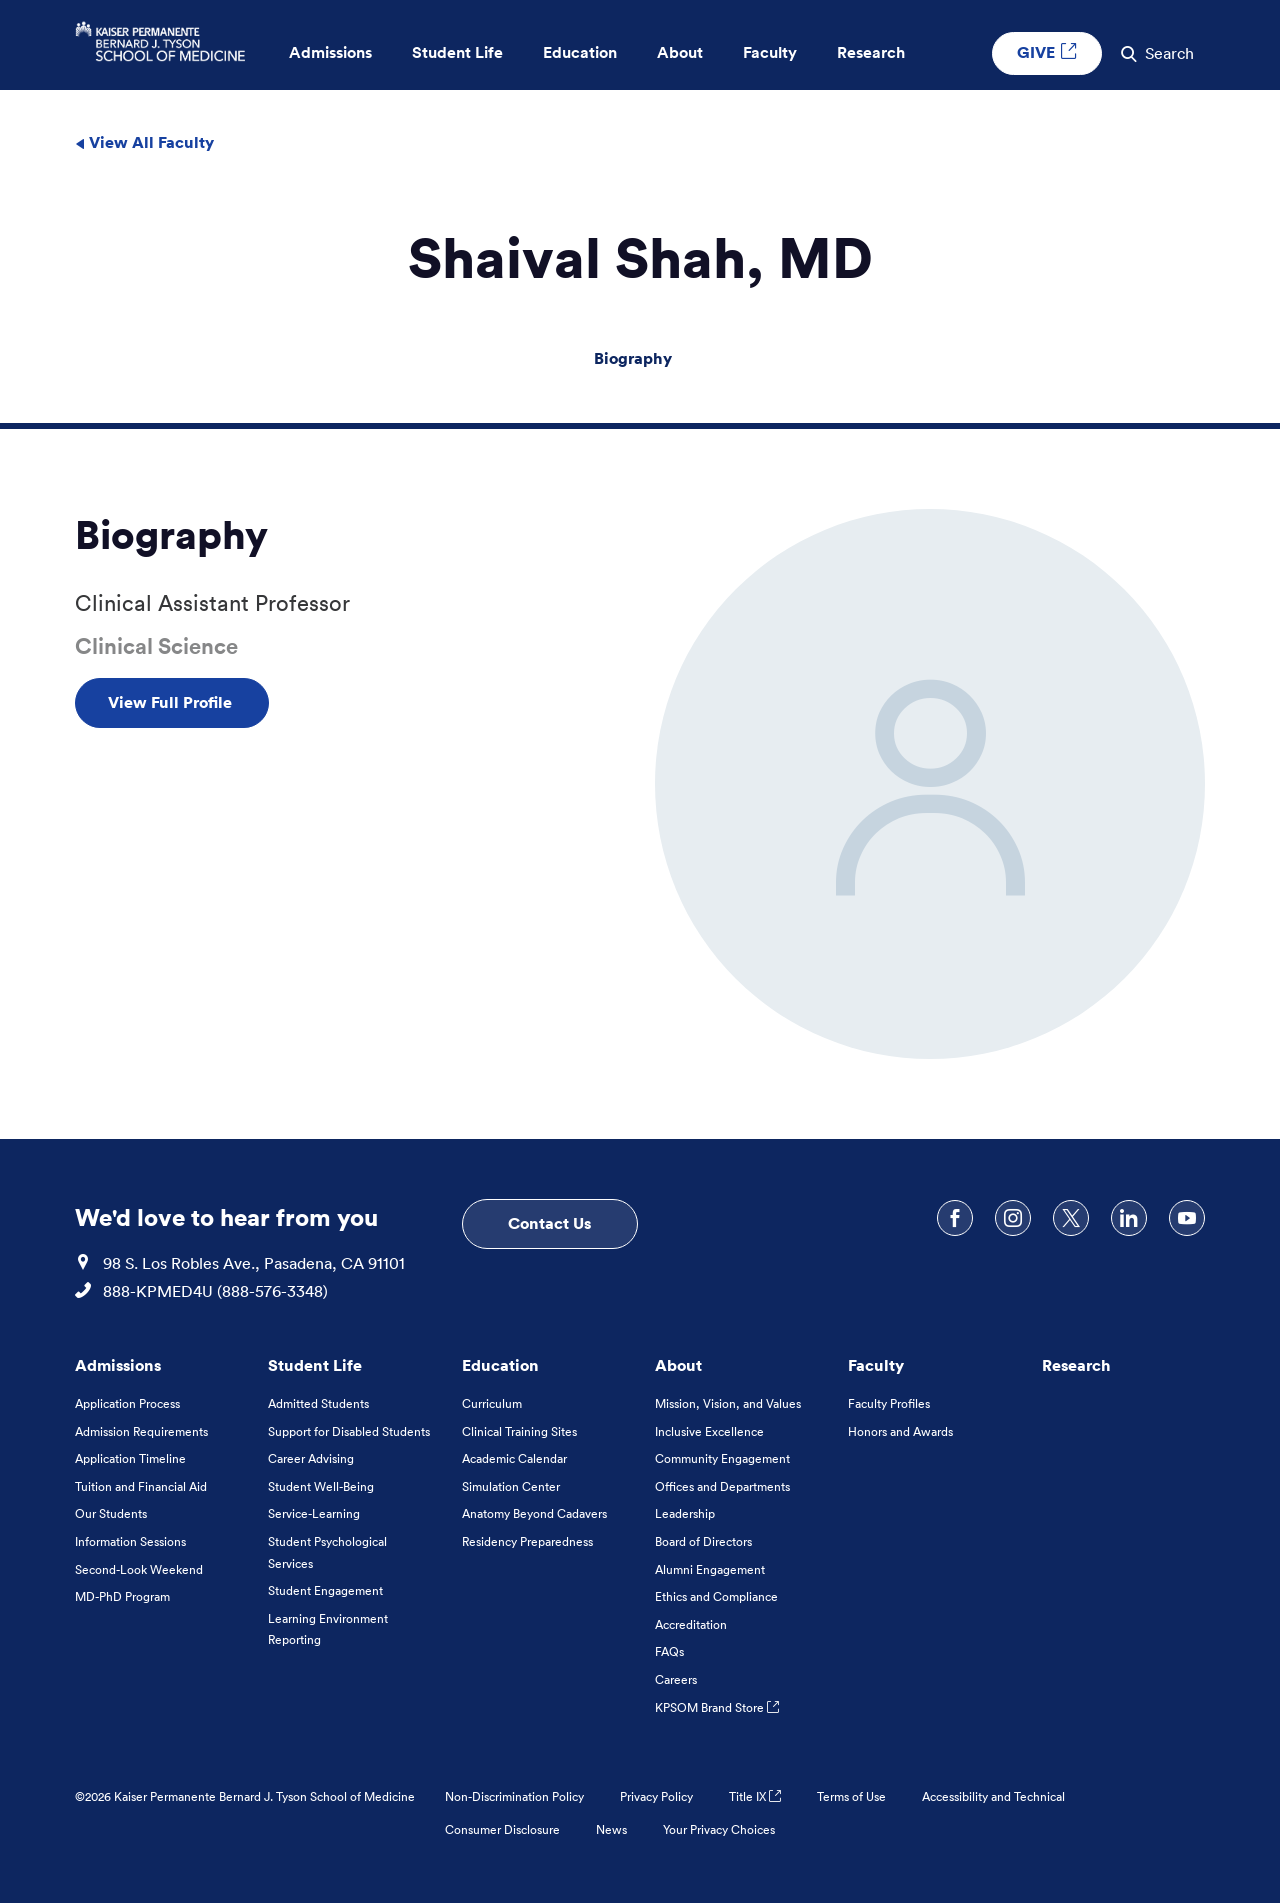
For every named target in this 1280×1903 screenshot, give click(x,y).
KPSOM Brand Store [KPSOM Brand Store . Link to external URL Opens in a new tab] (717, 1707)
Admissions (118, 1365)
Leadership (685, 1513)
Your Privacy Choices (719, 1829)
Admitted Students (318, 1403)
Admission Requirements (141, 1431)
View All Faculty (144, 142)
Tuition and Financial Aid (141, 1486)
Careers (676, 1679)
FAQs (669, 1651)
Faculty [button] (770, 52)
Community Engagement (722, 1458)
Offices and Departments (722, 1486)
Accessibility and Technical (993, 1796)
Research (1076, 1365)
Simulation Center (511, 1486)
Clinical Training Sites (519, 1431)
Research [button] (871, 52)
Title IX (755, 1796)
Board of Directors (703, 1541)
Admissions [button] (330, 52)
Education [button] (580, 52)
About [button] (680, 52)
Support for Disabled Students (349, 1431)
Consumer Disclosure (502, 1829)
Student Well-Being (321, 1486)
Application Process (127, 1403)
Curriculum (492, 1403)
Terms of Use (851, 1796)
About (678, 1365)
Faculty (876, 1365)
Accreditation (691, 1624)
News (611, 1829)
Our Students (111, 1513)
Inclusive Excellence (709, 1431)
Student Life (315, 1365)
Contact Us (549, 1223)
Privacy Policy (656, 1796)
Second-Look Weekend (139, 1569)
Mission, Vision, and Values (728, 1403)
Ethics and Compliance (716, 1596)
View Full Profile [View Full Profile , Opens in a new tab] (172, 702)
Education (500, 1365)
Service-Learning (314, 1513)
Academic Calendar (514, 1458)
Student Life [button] (457, 52)
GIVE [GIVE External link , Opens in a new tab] (1047, 52)
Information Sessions (130, 1541)
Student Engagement (325, 1590)
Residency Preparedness (527, 1541)
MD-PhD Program (122, 1596)
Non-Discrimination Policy (514, 1796)
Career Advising (311, 1458)
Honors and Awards (900, 1431)
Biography (633, 358)
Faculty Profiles (889, 1403)
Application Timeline (130, 1458)
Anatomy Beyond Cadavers (534, 1513)
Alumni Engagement (710, 1569)
